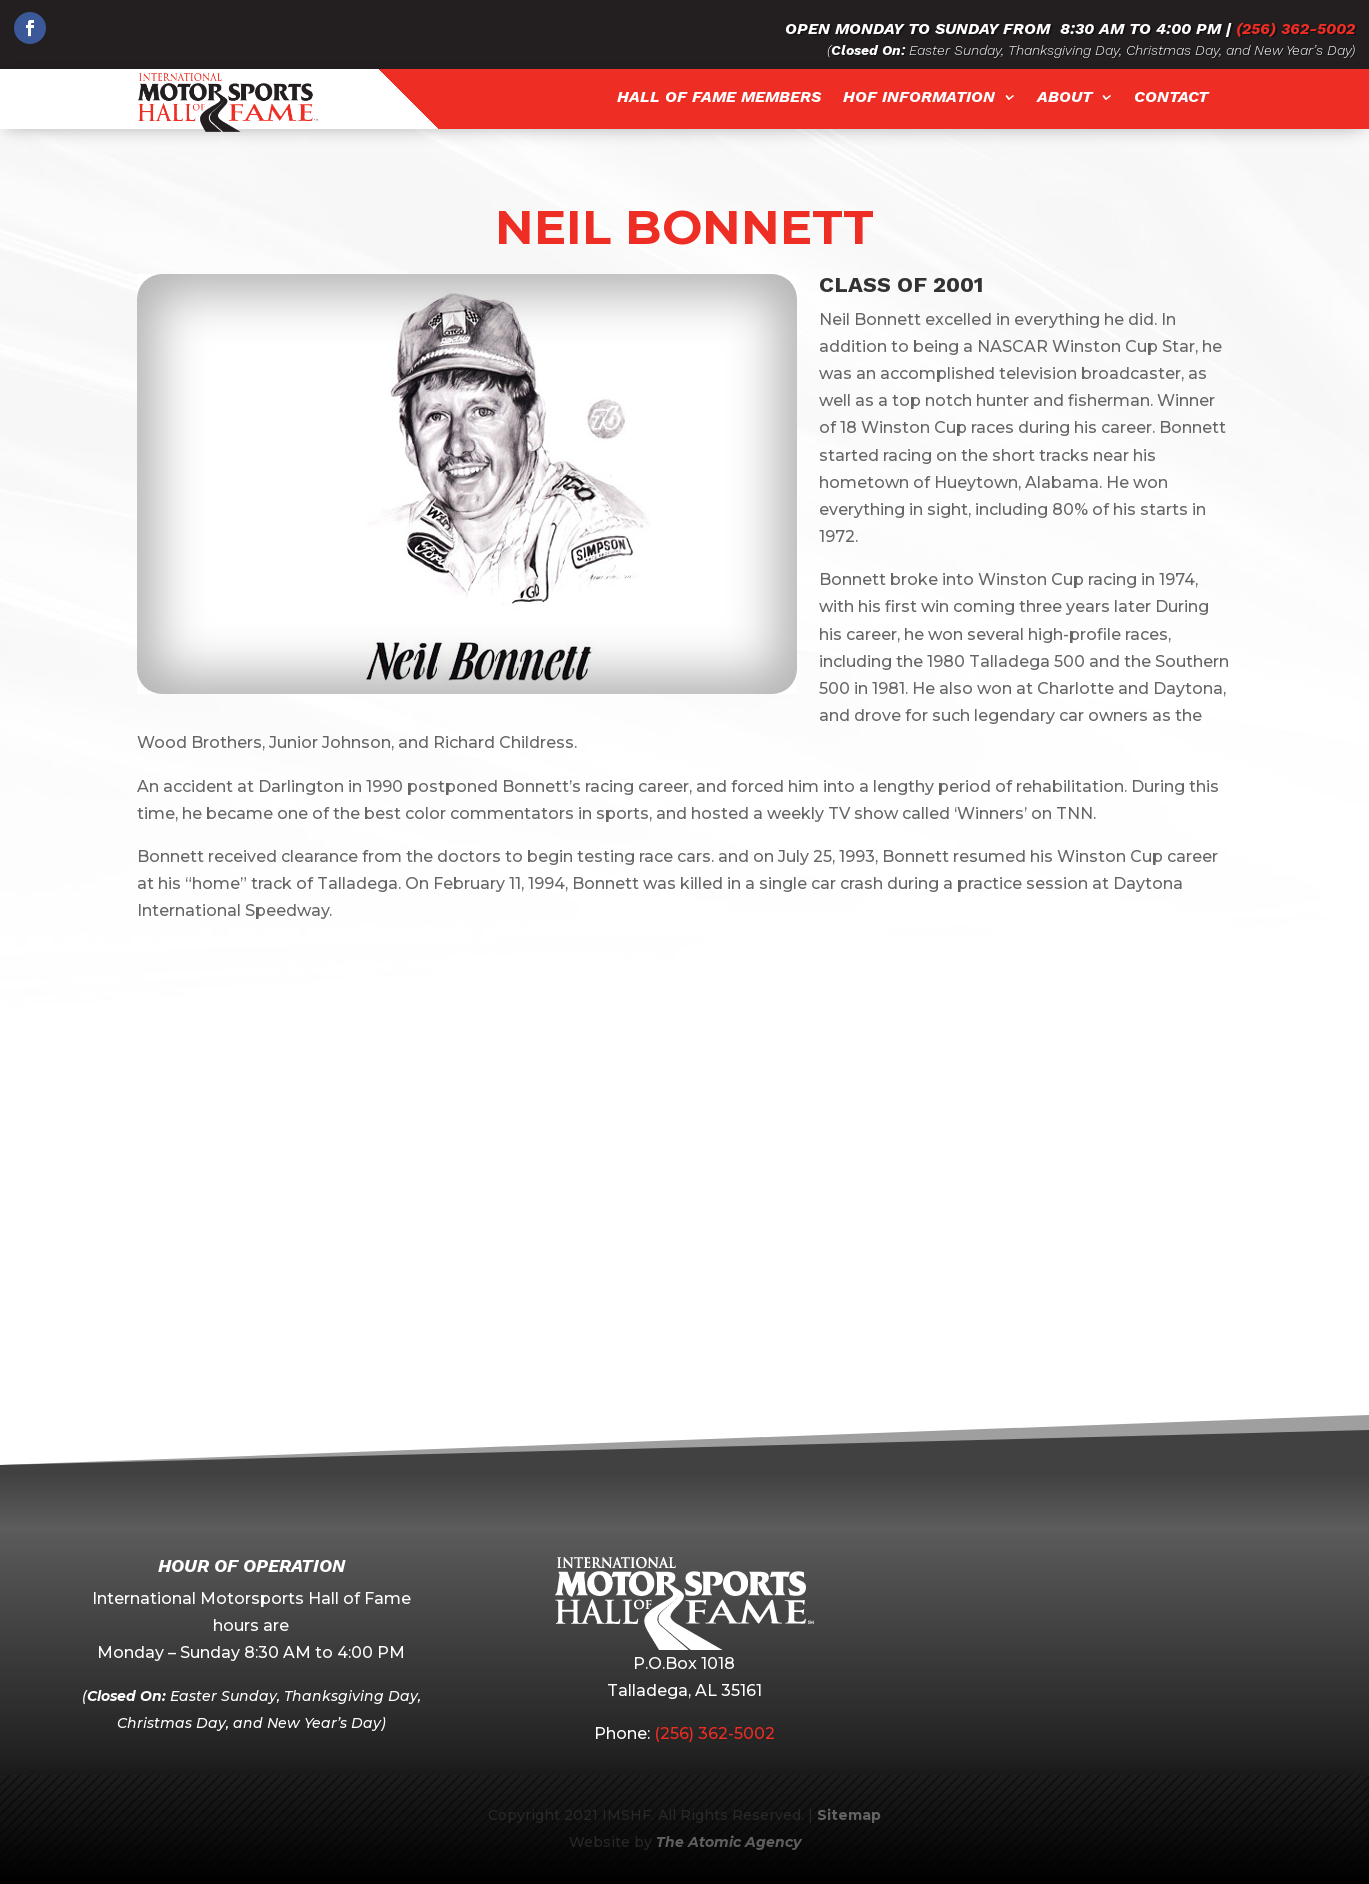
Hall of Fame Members (719, 97)
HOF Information (919, 97)
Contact (1171, 97)
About (1064, 97)
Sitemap (849, 1815)
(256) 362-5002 (1295, 28)
